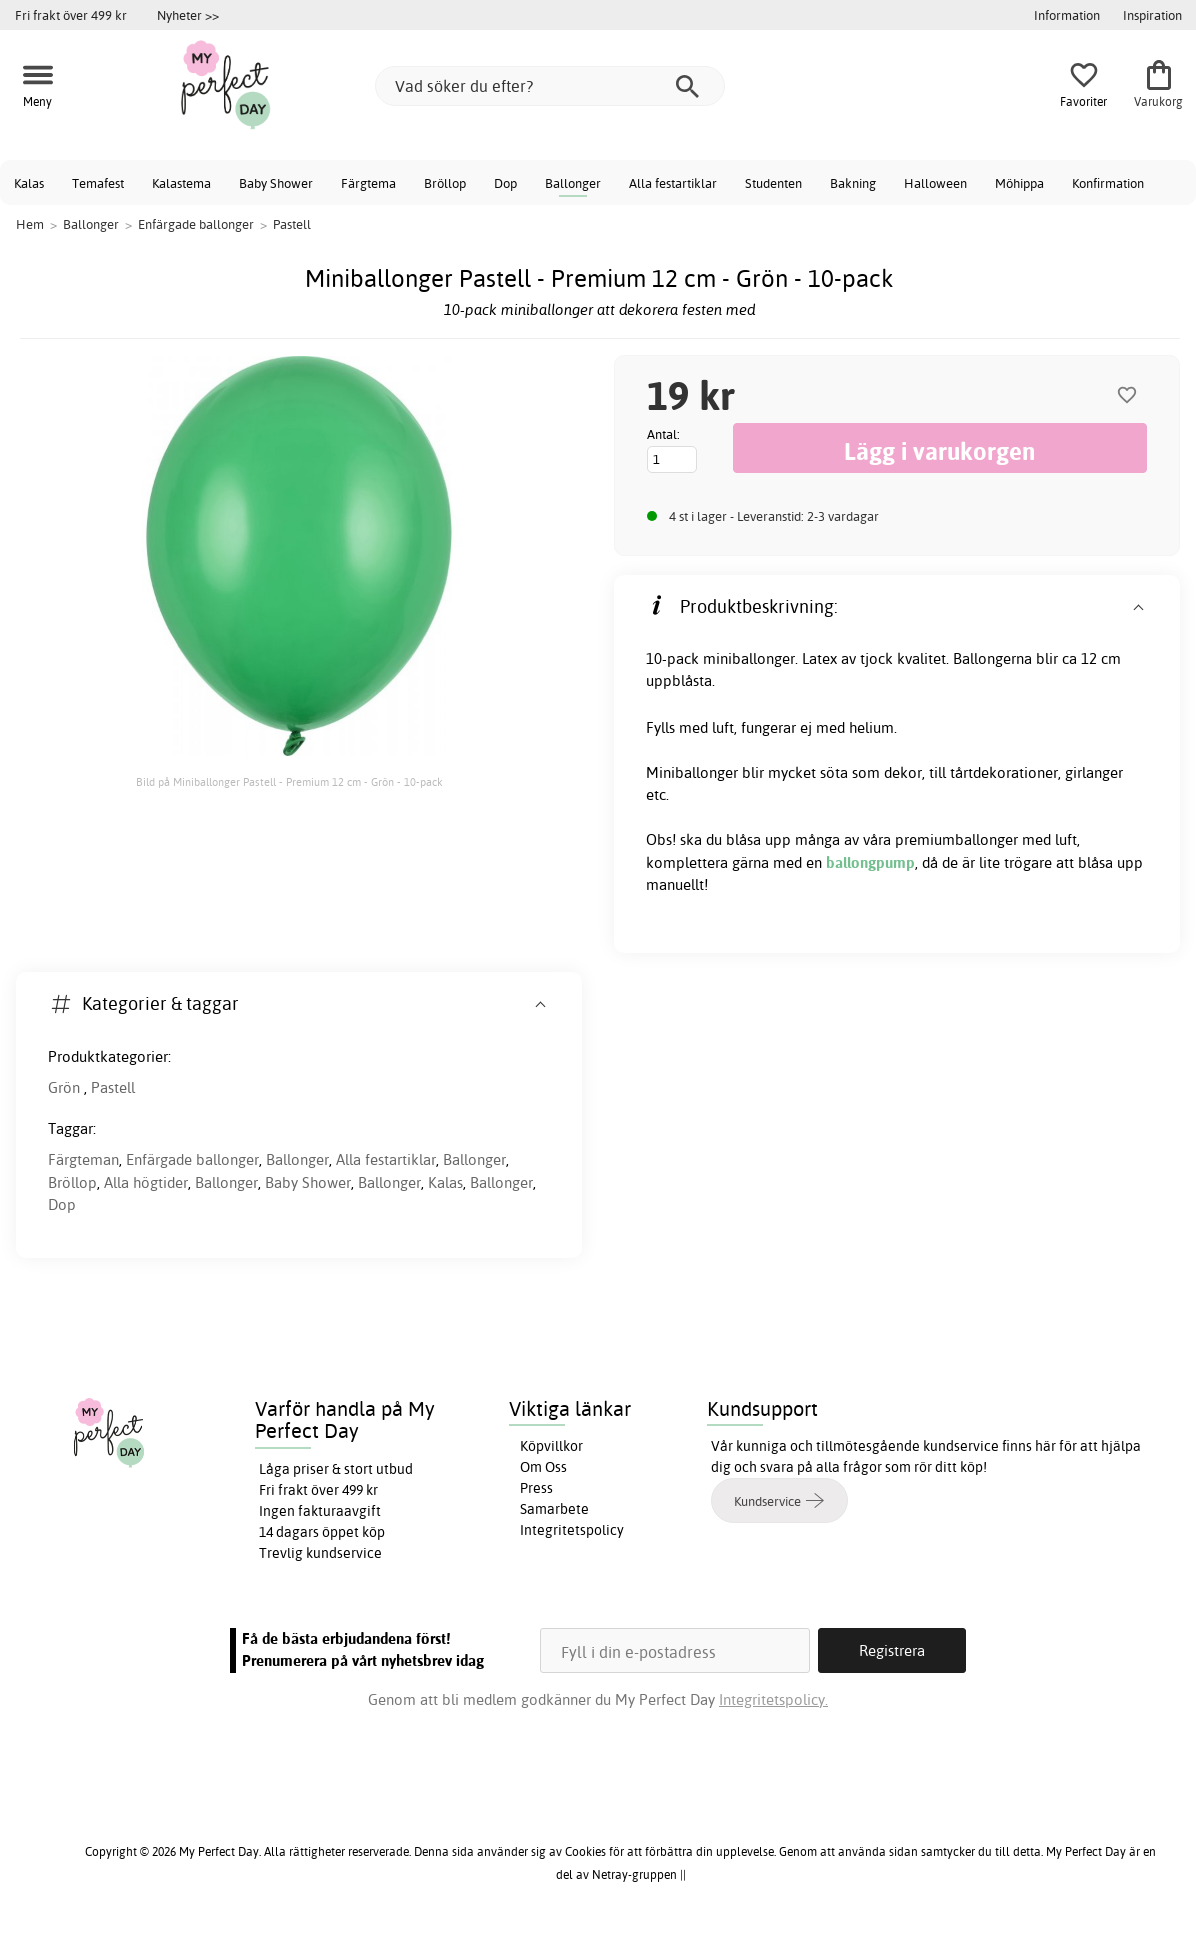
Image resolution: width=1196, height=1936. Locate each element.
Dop (505, 183)
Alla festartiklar (673, 183)
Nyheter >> (188, 15)
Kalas (29, 183)
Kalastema (181, 183)
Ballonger (573, 183)
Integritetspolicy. (773, 1699)
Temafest (98, 183)
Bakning (853, 183)
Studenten (773, 183)
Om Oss (543, 1467)
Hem (30, 224)
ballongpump (870, 862)
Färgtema (368, 183)
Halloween (935, 183)
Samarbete (554, 1509)
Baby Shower (276, 183)
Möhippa (1019, 183)
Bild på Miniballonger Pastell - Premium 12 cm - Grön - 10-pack (289, 782)
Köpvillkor (551, 1446)
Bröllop (445, 183)
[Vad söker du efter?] (550, 86)
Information (1067, 15)
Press (536, 1488)
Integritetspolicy (572, 1530)
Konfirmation (1108, 183)
